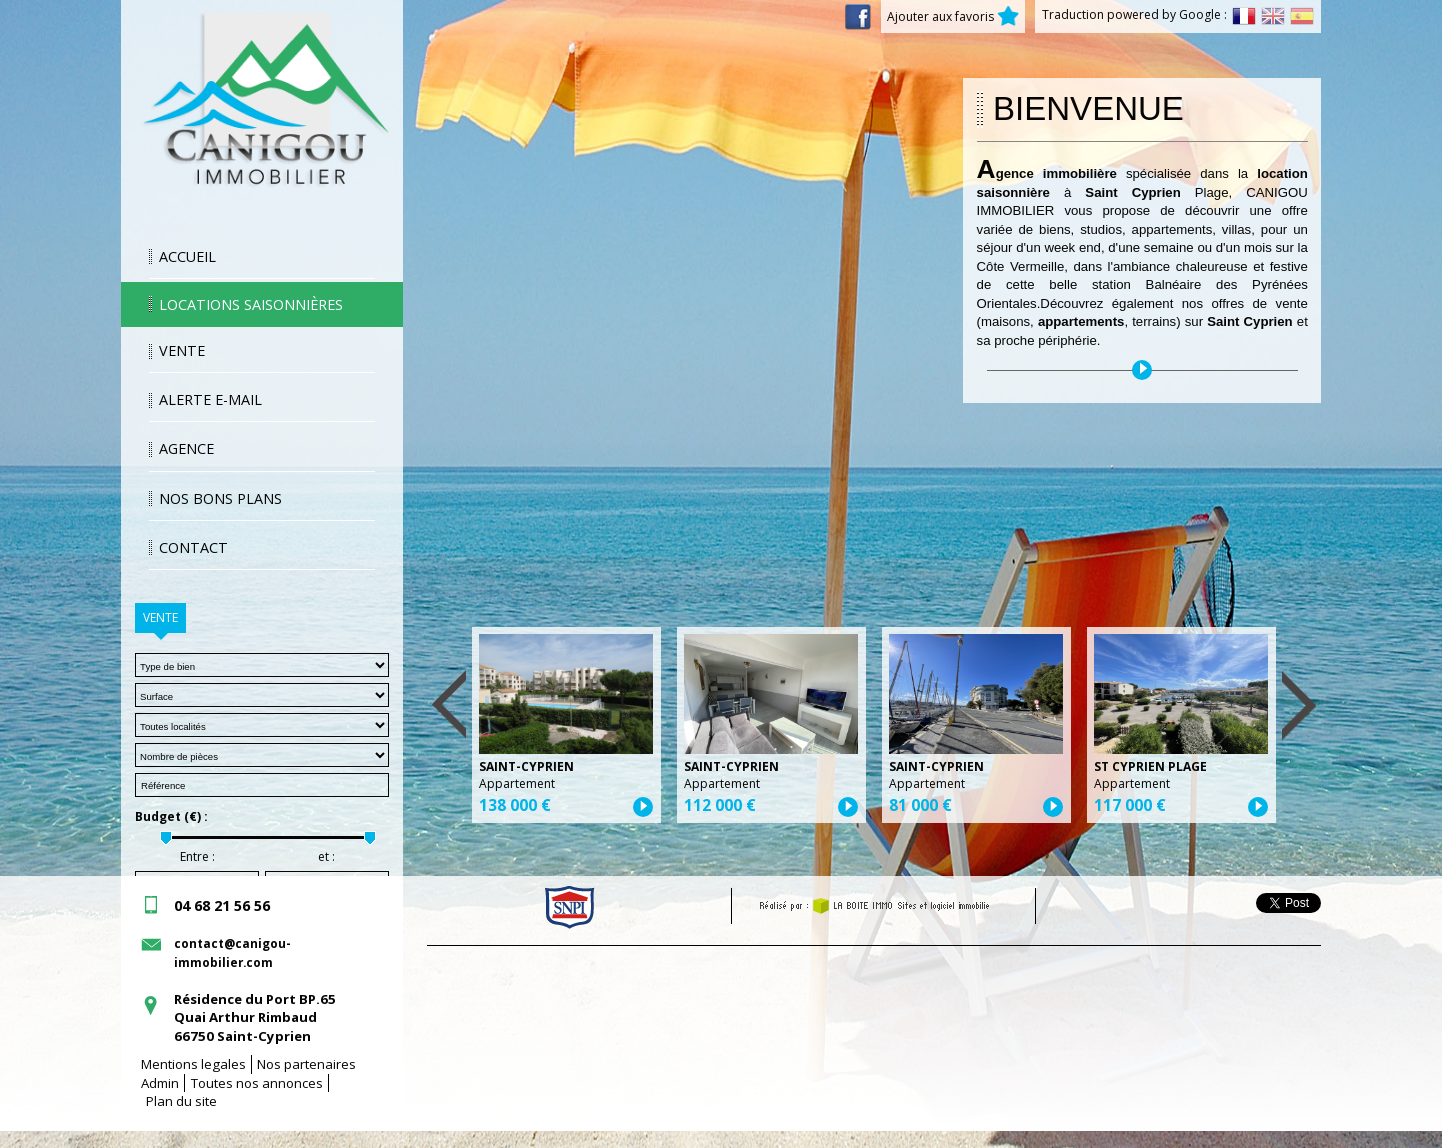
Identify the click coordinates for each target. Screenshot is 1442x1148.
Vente (182, 350)
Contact (193, 547)
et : (326, 857)
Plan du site (181, 1101)
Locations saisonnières (251, 304)
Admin (160, 1083)
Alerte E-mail (210, 399)
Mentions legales (193, 1064)
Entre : (197, 857)
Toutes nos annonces (257, 1083)
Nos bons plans (220, 498)
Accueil (187, 256)
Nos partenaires (306, 1064)
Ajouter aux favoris (953, 16)
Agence (186, 448)
